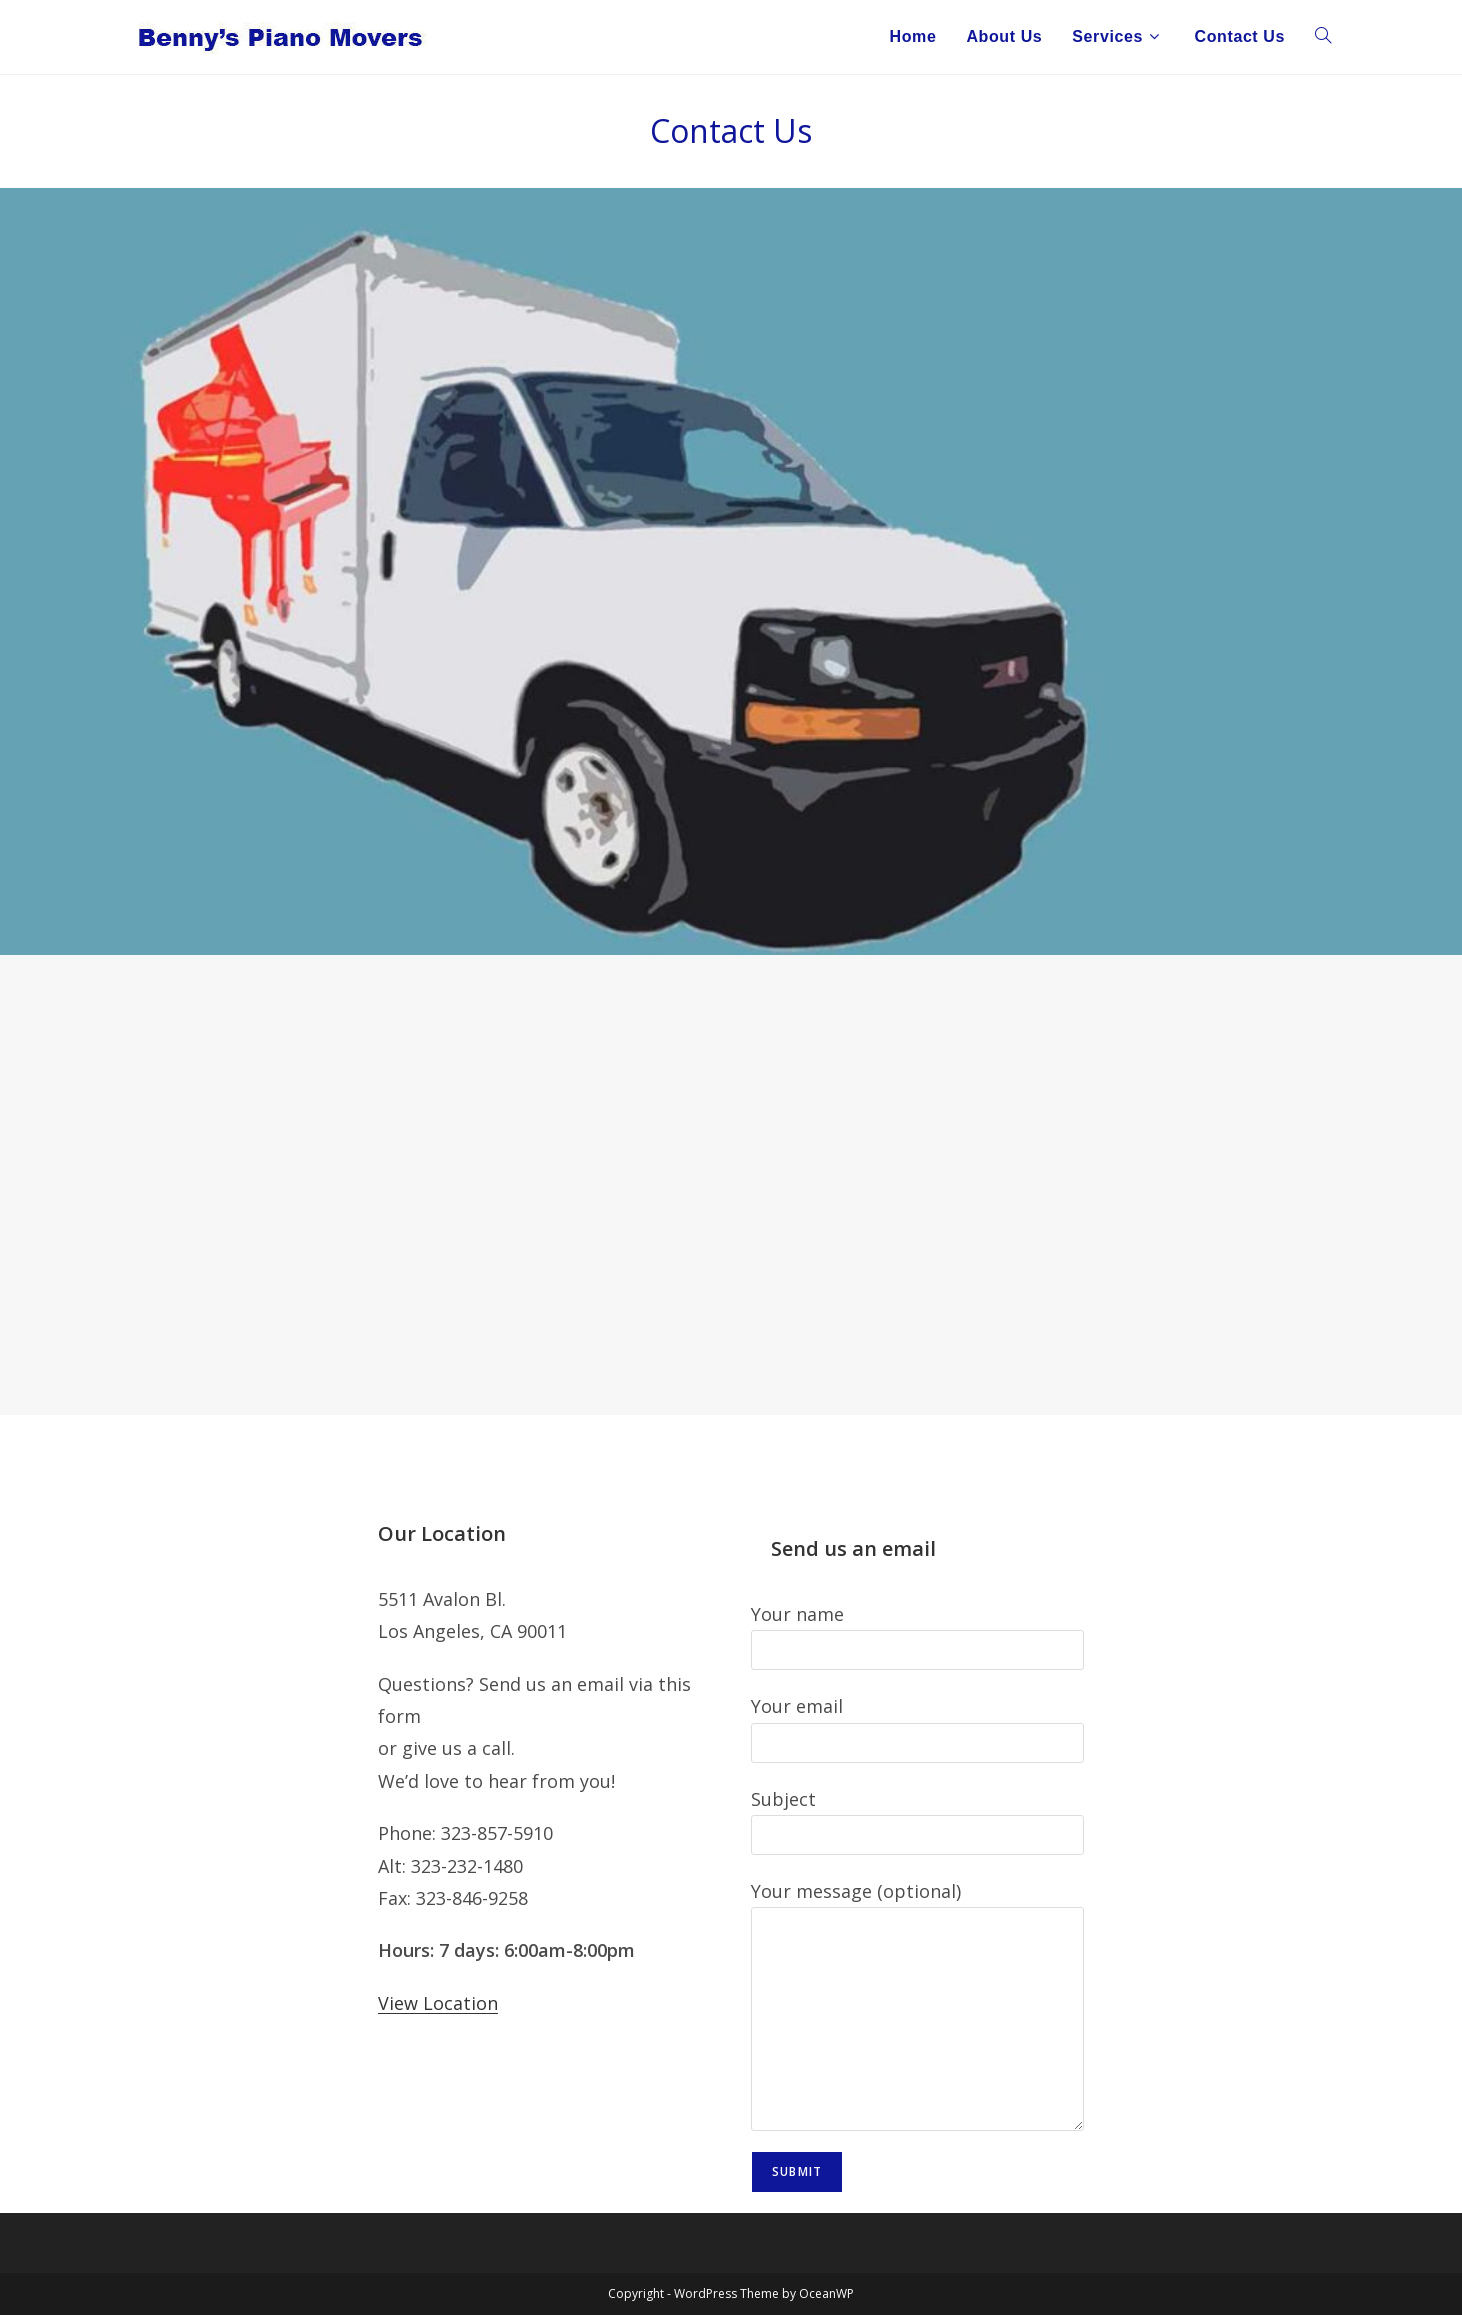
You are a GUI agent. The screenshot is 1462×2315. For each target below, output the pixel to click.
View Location (438, 2003)
